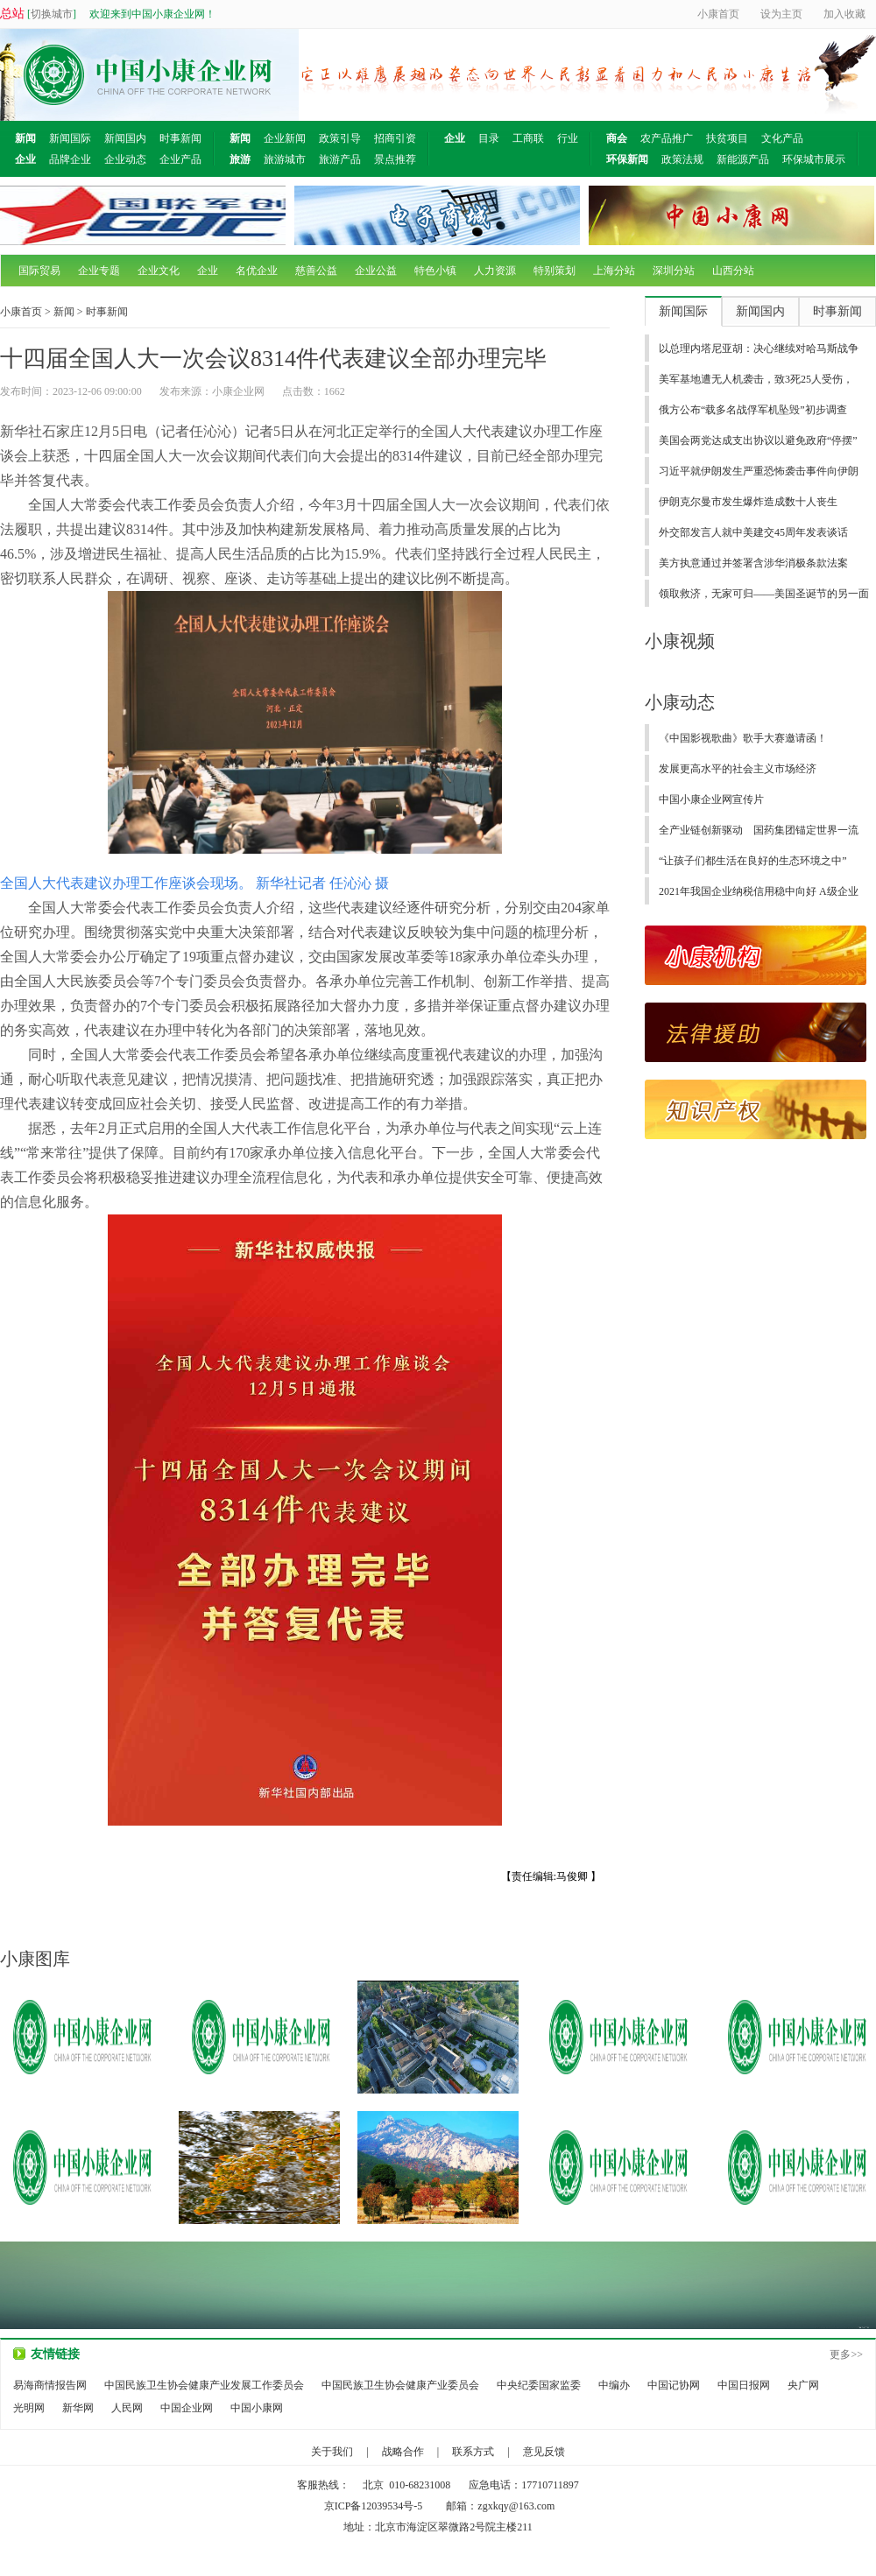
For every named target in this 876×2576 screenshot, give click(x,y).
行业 (567, 138)
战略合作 (403, 2452)
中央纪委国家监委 (539, 2385)
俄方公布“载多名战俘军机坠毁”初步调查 (753, 410)
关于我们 (332, 2452)
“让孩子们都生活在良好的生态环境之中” (753, 861)
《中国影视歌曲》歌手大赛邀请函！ (743, 738)
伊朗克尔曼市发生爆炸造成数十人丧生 (748, 502)
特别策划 (554, 270)
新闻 (63, 312)
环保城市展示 (813, 159)
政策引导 (340, 138)
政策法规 (682, 159)
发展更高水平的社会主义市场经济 (737, 769)
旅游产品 (340, 159)
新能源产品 (743, 159)
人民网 (127, 2408)
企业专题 (99, 270)
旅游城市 (285, 159)
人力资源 (495, 270)
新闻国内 (125, 138)
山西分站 (733, 270)
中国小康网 (256, 2408)
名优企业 (257, 270)
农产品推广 (666, 138)
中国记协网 (673, 2385)
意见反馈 (544, 2452)
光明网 (29, 2408)
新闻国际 (70, 138)
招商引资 (395, 138)
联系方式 (473, 2452)
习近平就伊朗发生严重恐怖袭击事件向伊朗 (758, 471)
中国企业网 (186, 2408)
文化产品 (782, 138)
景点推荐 (395, 159)
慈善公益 (316, 270)
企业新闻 (285, 138)
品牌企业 (70, 159)
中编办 (614, 2385)
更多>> (846, 2354)
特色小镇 (435, 270)
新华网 (78, 2408)
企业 (207, 270)
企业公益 (376, 270)
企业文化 (159, 270)
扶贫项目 (727, 138)
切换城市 (52, 14)
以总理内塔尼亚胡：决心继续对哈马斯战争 (758, 348)
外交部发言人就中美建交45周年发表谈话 (753, 532)
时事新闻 (180, 138)
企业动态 (125, 159)
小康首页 (21, 312)
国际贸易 (39, 270)
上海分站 (614, 270)
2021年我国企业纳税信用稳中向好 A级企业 (758, 891)
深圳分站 (674, 270)
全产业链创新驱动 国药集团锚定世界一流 (758, 830)
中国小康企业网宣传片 (711, 799)
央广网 (803, 2385)
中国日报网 (743, 2385)
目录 (488, 138)
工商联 (528, 138)
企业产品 (180, 159)
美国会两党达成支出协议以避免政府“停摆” (758, 440)
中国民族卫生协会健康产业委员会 (400, 2385)
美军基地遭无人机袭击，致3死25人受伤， (756, 379)
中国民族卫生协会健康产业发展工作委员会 (204, 2385)
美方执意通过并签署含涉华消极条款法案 (753, 563)
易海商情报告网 (50, 2385)
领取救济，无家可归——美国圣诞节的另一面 (764, 594)
